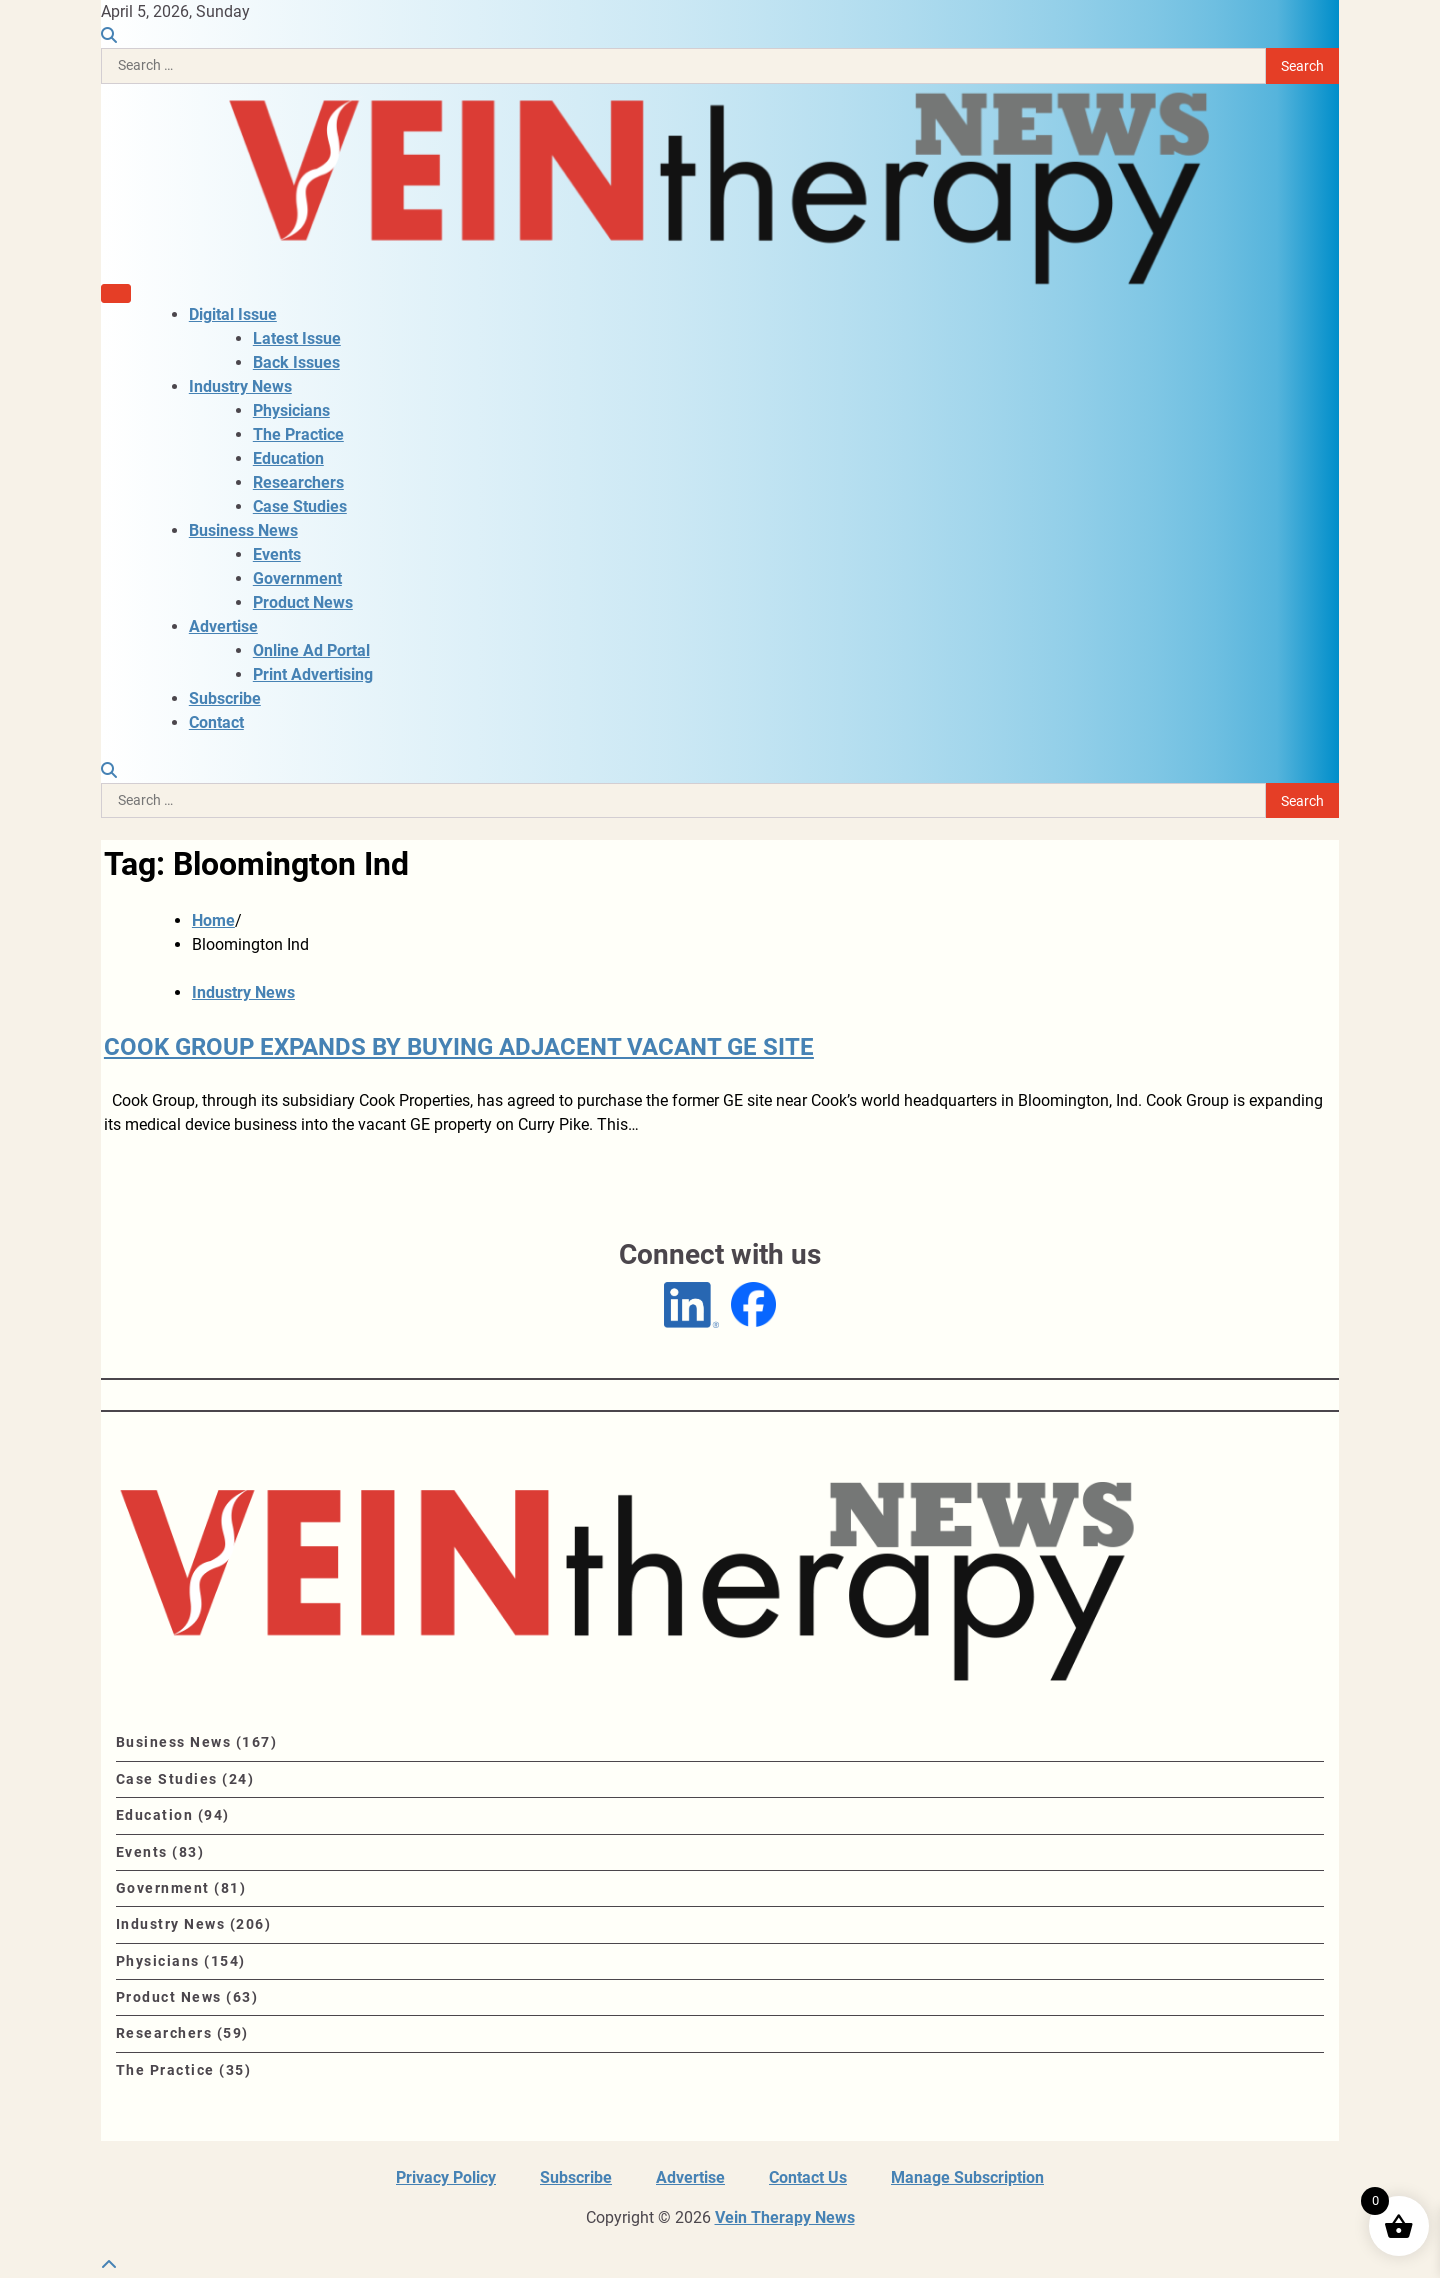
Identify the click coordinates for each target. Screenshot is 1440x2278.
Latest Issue (297, 338)
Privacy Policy (446, 2177)
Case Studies (300, 506)
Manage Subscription (967, 2177)
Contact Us (808, 2177)
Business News (243, 530)
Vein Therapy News (785, 2217)
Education (288, 458)
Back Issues (296, 362)
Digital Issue (233, 314)
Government (297, 578)
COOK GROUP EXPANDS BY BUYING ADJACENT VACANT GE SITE (459, 1047)
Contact (216, 722)
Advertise (223, 626)
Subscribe (225, 698)
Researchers (298, 482)
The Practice (298, 434)
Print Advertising (313, 674)
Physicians (291, 410)
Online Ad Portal (311, 650)
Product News (303, 602)
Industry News (240, 386)
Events (277, 554)
